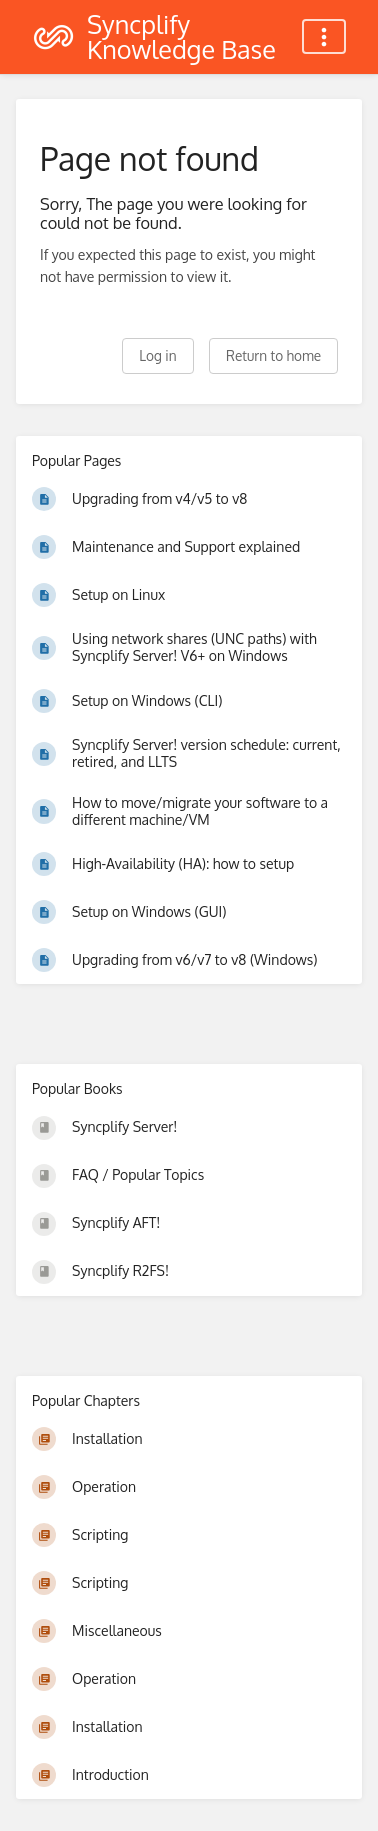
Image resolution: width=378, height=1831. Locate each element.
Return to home (273, 355)
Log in (157, 355)
